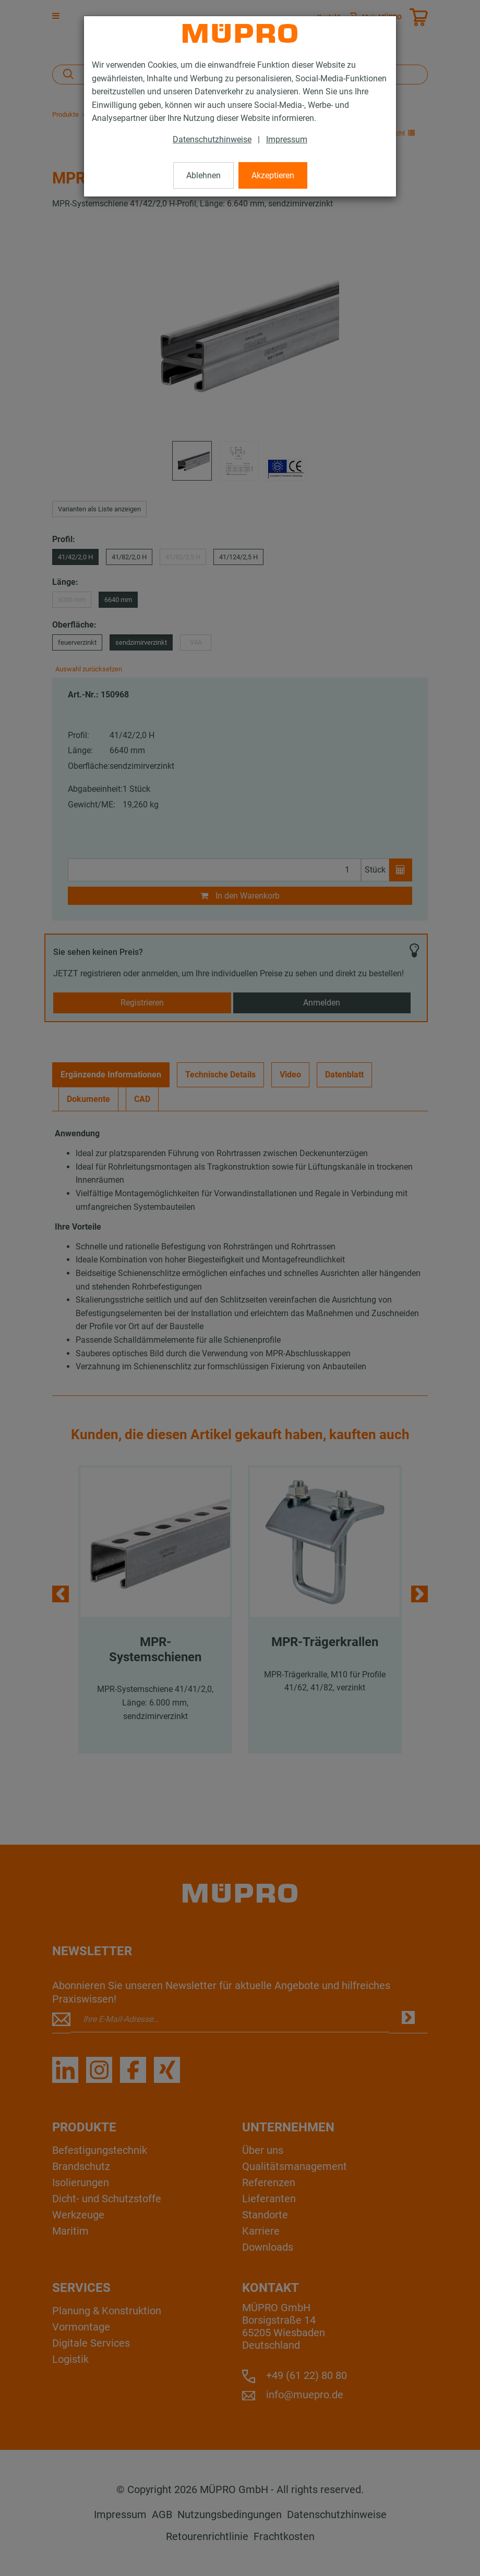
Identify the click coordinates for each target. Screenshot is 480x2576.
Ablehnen (203, 175)
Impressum (286, 139)
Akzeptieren (272, 175)
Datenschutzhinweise (212, 139)
